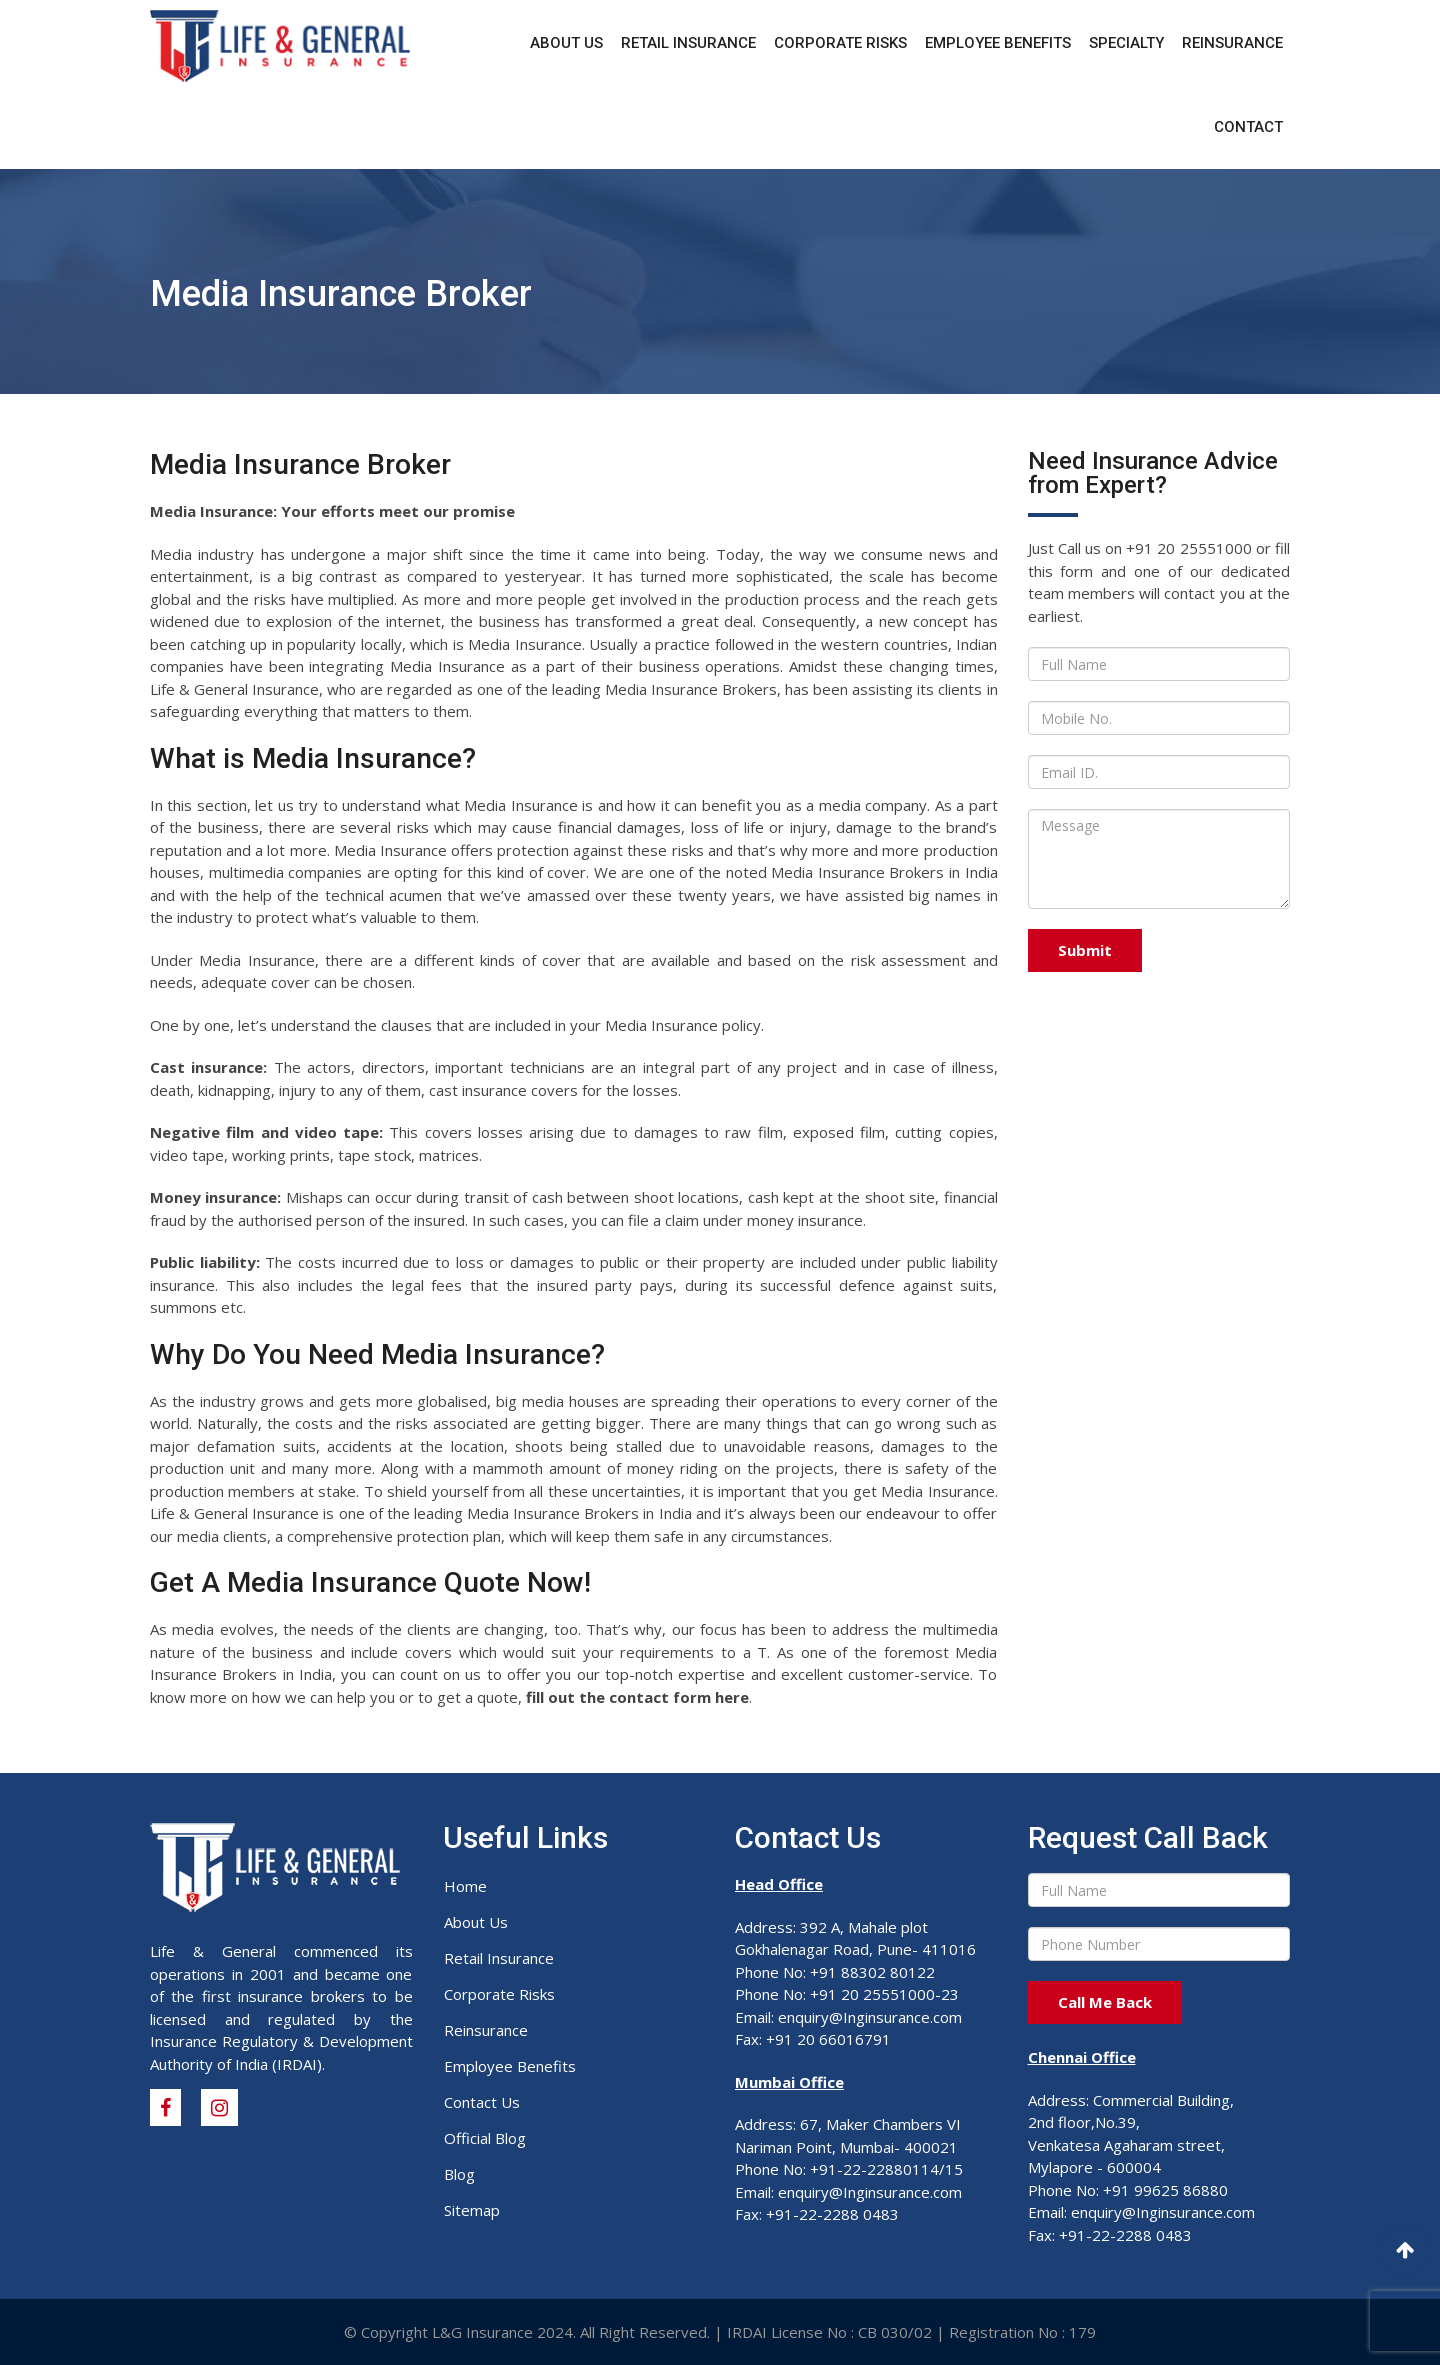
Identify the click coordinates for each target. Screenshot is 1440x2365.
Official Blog (485, 2138)
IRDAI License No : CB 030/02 (829, 2332)
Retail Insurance (688, 43)
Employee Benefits (998, 43)
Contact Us (482, 2102)
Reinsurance (1232, 43)
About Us (566, 43)
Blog (459, 2174)
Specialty (1126, 43)
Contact (1248, 127)
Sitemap (472, 2210)
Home (465, 1886)
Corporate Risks (840, 43)
